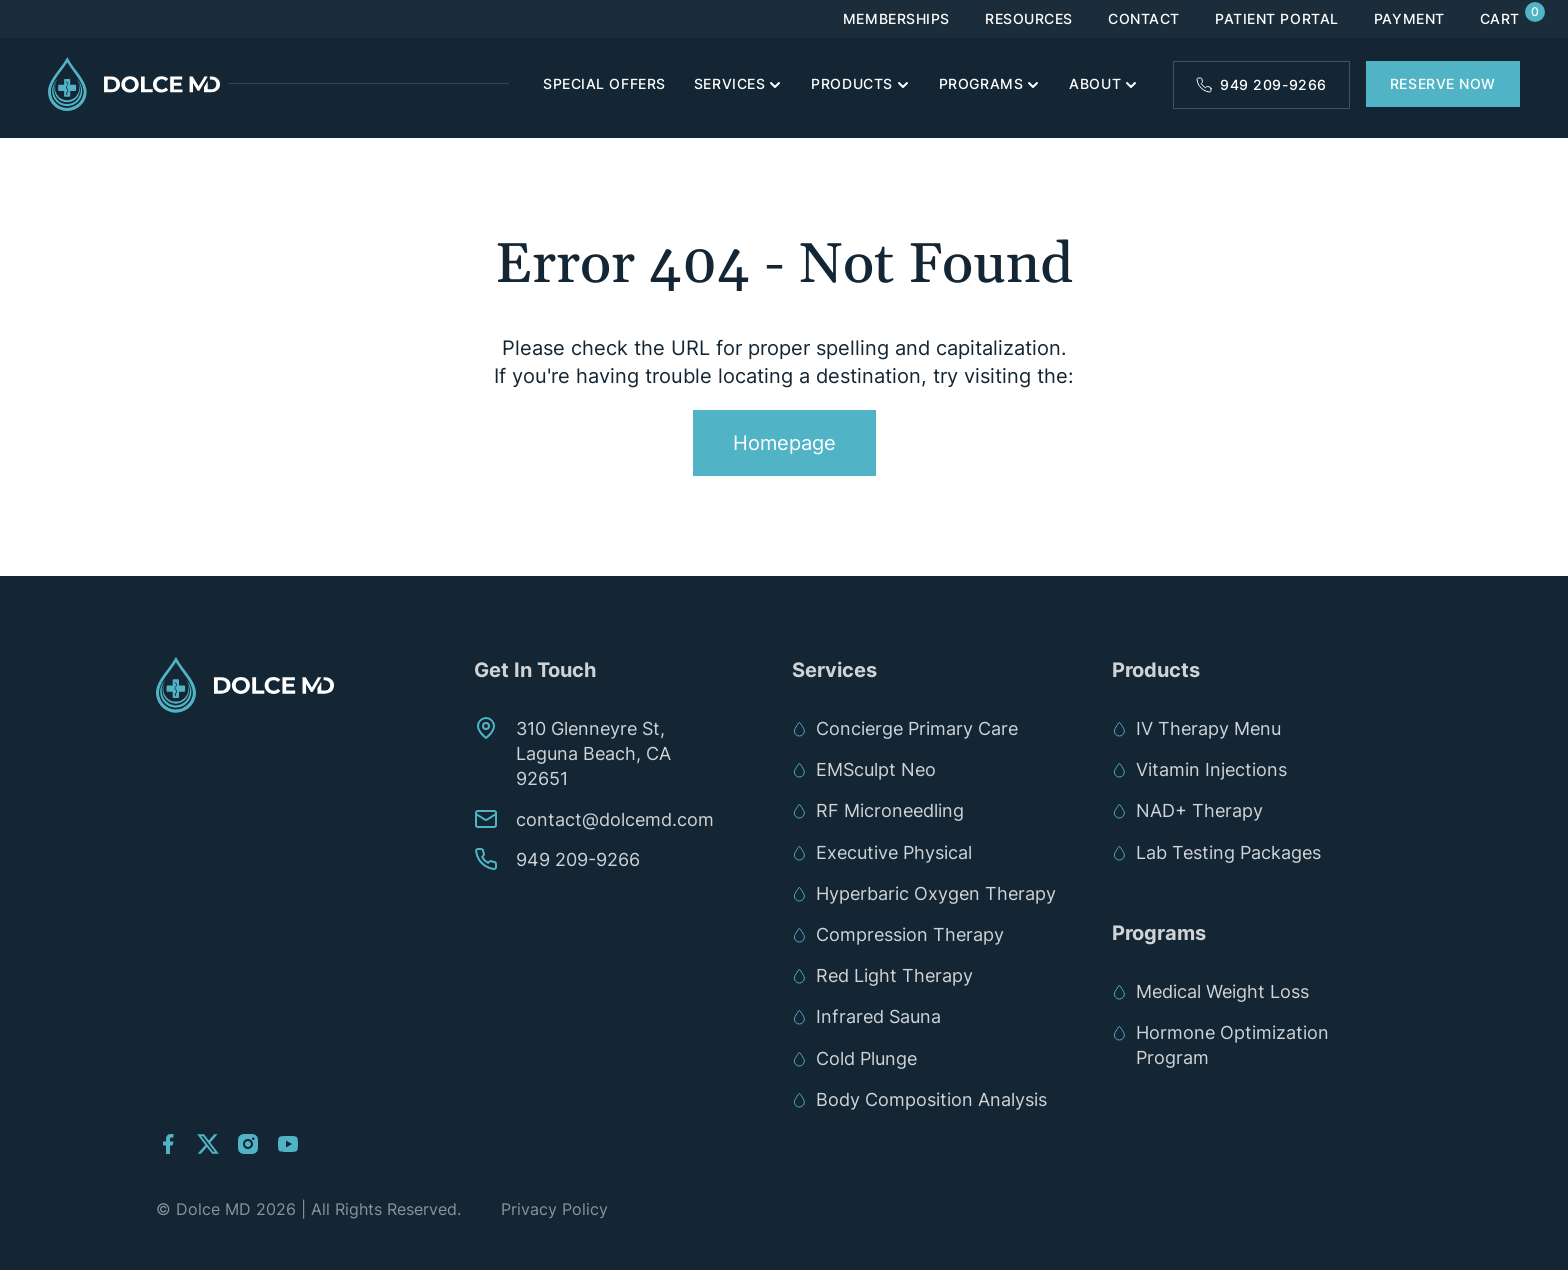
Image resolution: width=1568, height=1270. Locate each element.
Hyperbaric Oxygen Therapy (936, 893)
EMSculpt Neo (881, 769)
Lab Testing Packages (1228, 852)
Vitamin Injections (1211, 769)
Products (851, 83)
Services (729, 83)
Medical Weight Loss (1222, 991)
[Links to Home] (138, 84)
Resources (1029, 19)
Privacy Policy (554, 1209)
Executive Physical (894, 852)
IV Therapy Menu (1208, 728)
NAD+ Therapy (1199, 810)
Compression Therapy (910, 934)
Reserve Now (1443, 83)
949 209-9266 (1273, 84)
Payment (1409, 19)
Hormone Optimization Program (1232, 1045)
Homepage (784, 443)
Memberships (896, 19)
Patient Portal (1277, 19)
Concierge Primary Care (917, 728)
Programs (981, 83)
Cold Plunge (866, 1058)
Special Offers (604, 83)
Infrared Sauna (878, 1016)
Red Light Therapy (894, 975)
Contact (1144, 19)
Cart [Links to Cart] (1500, 19)
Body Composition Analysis (931, 1099)
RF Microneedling (890, 810)
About (1095, 83)
